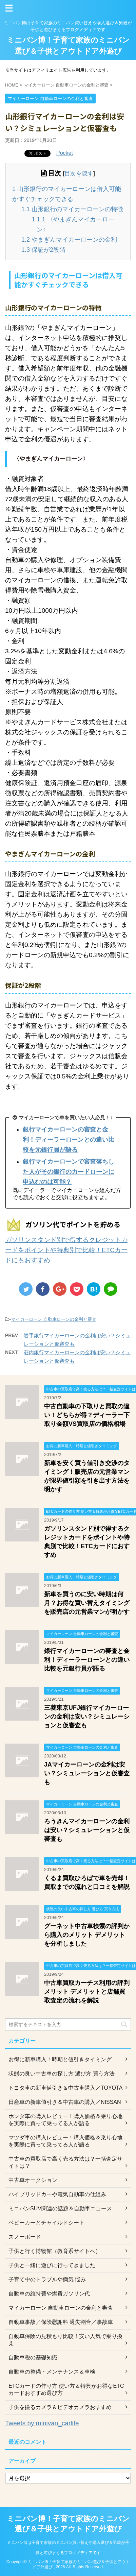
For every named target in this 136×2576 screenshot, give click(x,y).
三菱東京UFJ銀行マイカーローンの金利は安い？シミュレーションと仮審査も (87, 1716)
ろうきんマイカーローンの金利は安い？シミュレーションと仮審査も (87, 1830)
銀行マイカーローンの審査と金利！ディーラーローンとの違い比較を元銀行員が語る (68, 1139)
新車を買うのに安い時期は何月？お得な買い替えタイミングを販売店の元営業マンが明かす (87, 1603)
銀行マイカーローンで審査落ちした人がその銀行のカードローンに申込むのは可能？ (68, 1171)
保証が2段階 (43, 249)
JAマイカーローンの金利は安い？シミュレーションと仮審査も (87, 1773)
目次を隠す (78, 173)
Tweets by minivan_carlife (42, 2423)
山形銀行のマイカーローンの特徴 (72, 209)
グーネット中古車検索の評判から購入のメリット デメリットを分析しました (87, 1935)
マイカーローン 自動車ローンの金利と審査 (53, 1319)
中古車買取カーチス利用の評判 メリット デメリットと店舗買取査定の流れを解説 (87, 1991)
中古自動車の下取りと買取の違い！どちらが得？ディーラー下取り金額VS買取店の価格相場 (87, 1415)
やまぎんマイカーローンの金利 (69, 239)
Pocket (64, 153)
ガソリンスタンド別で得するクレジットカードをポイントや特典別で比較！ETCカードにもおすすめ (66, 1250)
